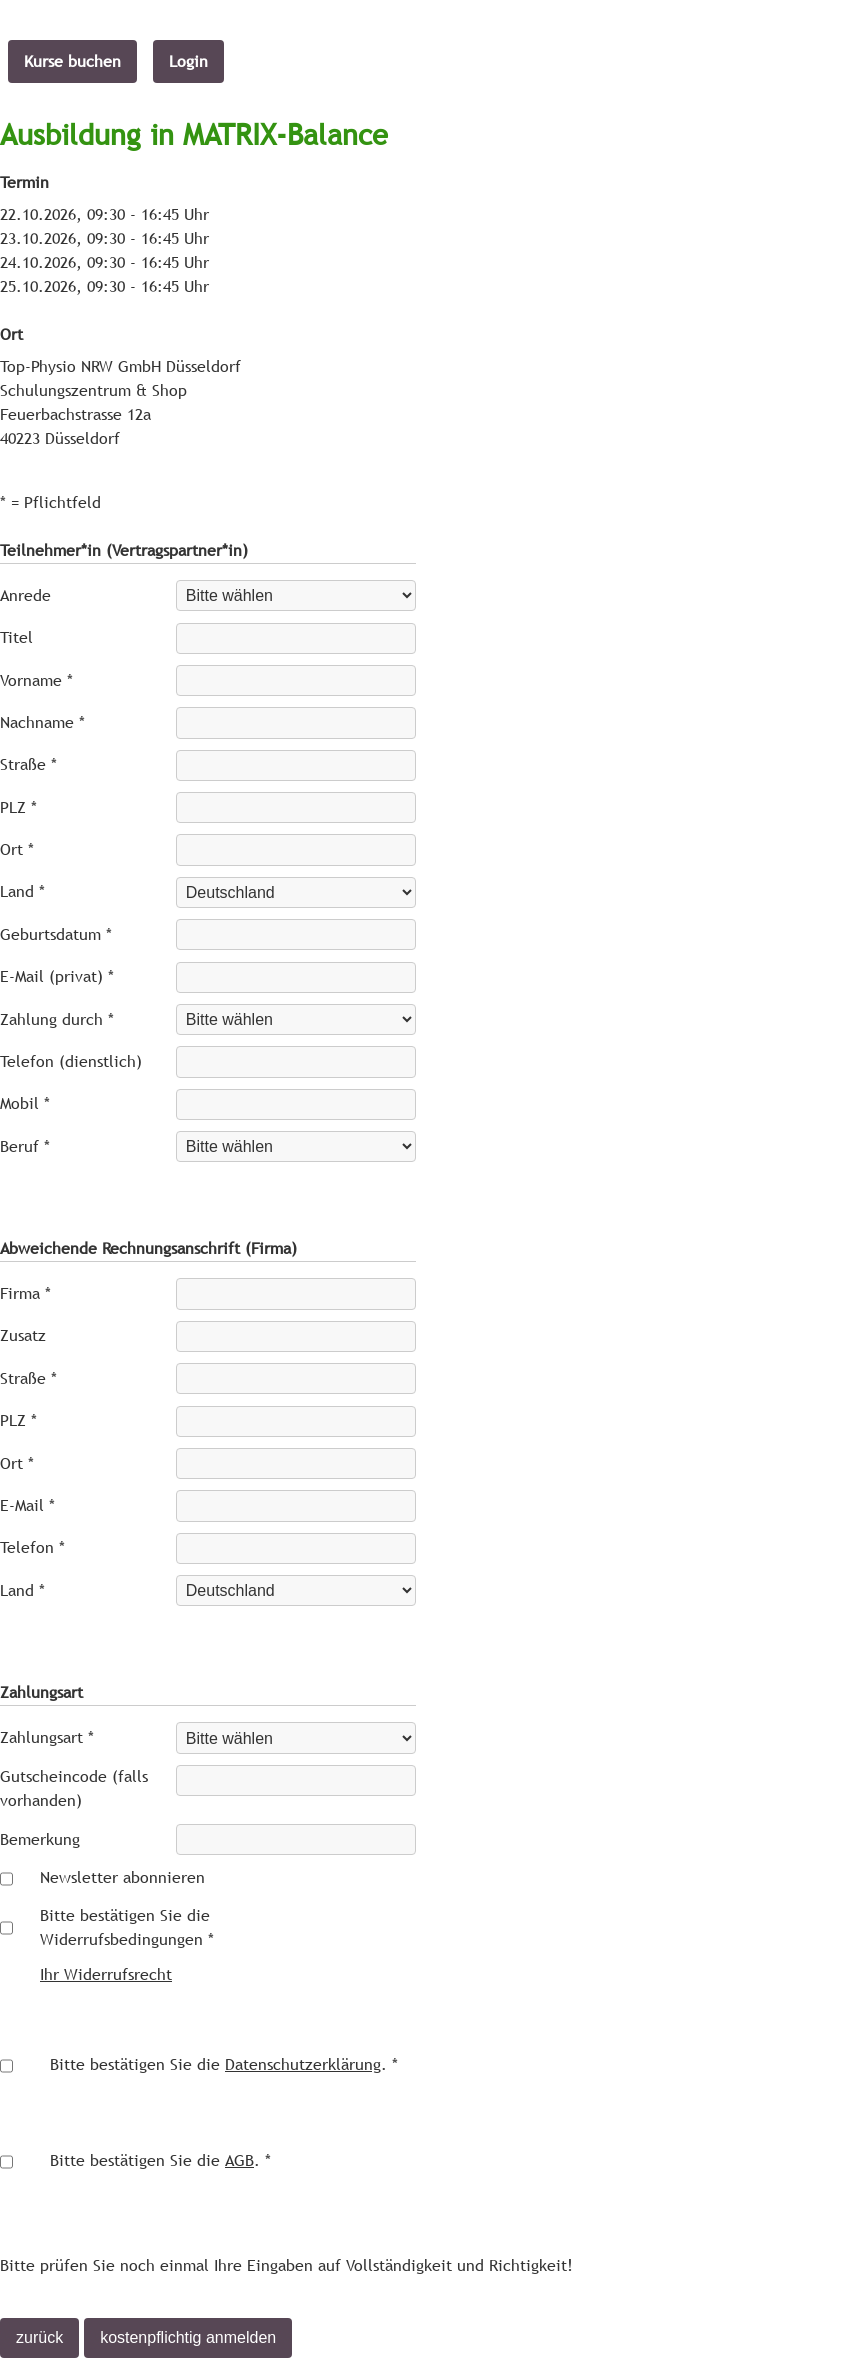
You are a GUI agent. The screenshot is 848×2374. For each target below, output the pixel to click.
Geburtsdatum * (56, 934)
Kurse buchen (72, 61)
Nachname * (42, 722)
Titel (16, 637)
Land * (22, 891)
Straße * (28, 764)
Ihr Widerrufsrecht (106, 1974)
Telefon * (32, 1547)
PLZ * (18, 807)
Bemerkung (40, 1839)
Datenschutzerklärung (303, 2064)
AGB (239, 2160)
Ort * (17, 849)
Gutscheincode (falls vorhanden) (74, 1788)
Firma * (25, 1293)
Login (188, 61)
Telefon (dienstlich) (71, 1061)
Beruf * (25, 1146)
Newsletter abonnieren (122, 1877)
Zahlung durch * (57, 1019)
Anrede (25, 595)
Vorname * (36, 680)
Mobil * (25, 1103)
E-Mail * (27, 1505)
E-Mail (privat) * (57, 976)
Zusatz (23, 1335)
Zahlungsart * (47, 1737)
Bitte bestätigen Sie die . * (224, 2064)
